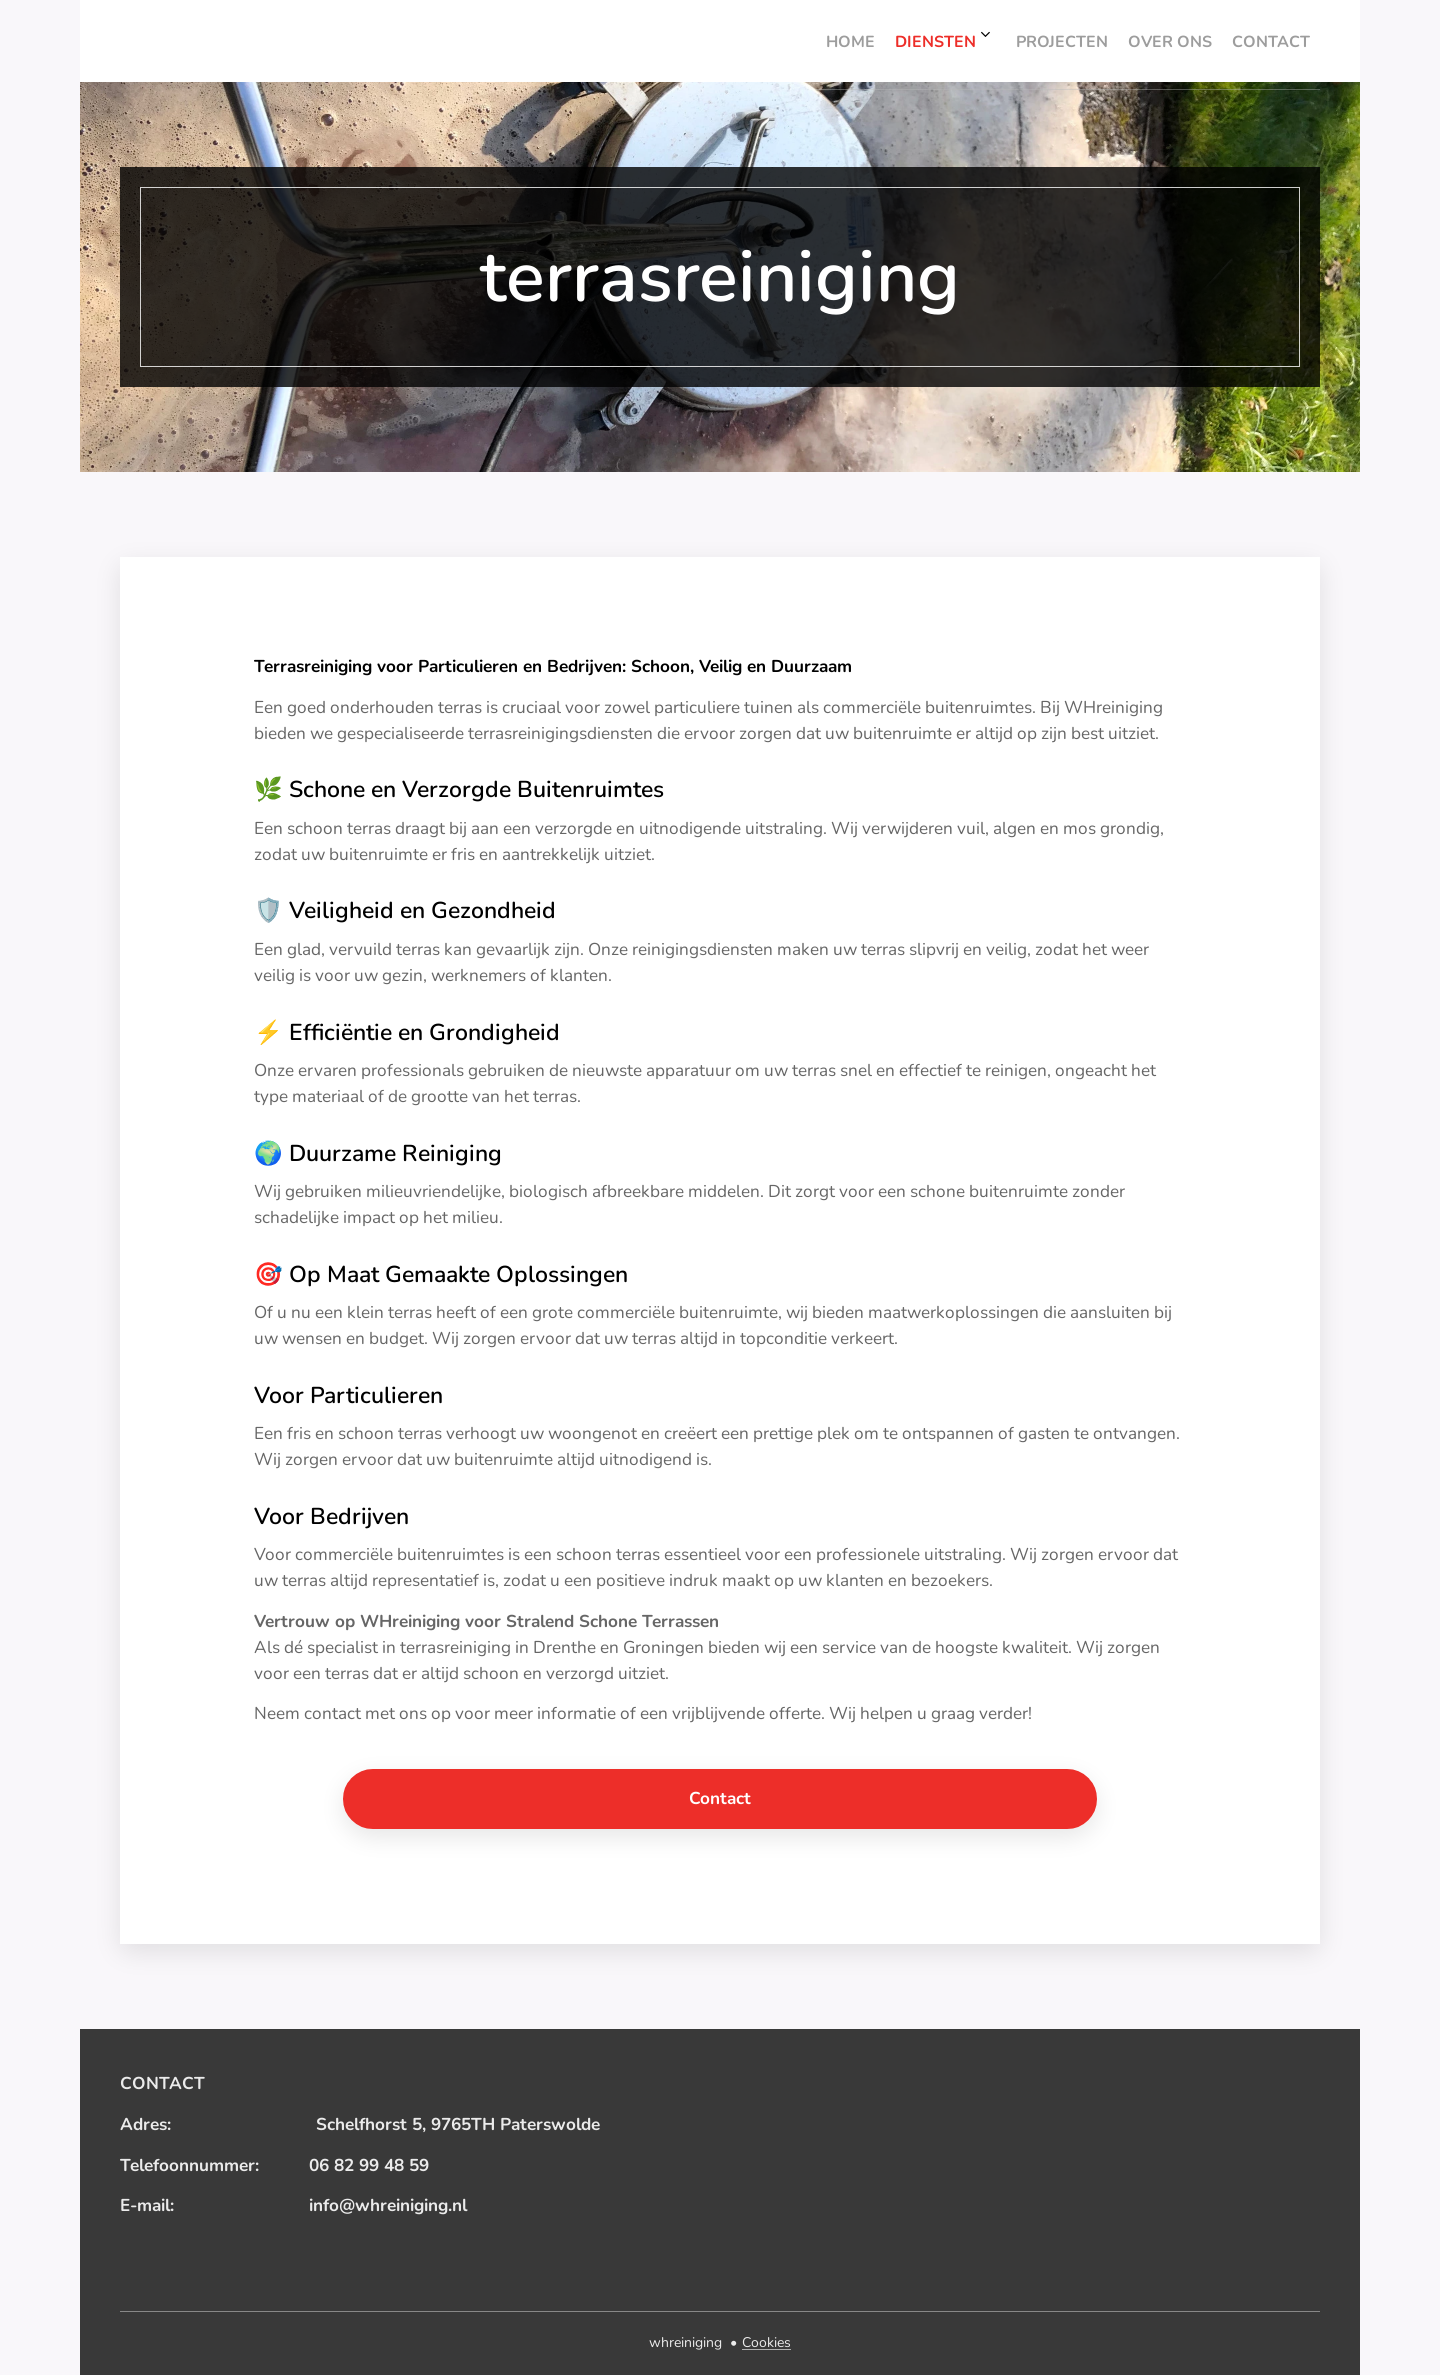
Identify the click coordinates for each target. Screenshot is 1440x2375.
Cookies (766, 2342)
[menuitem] (1144, 41)
